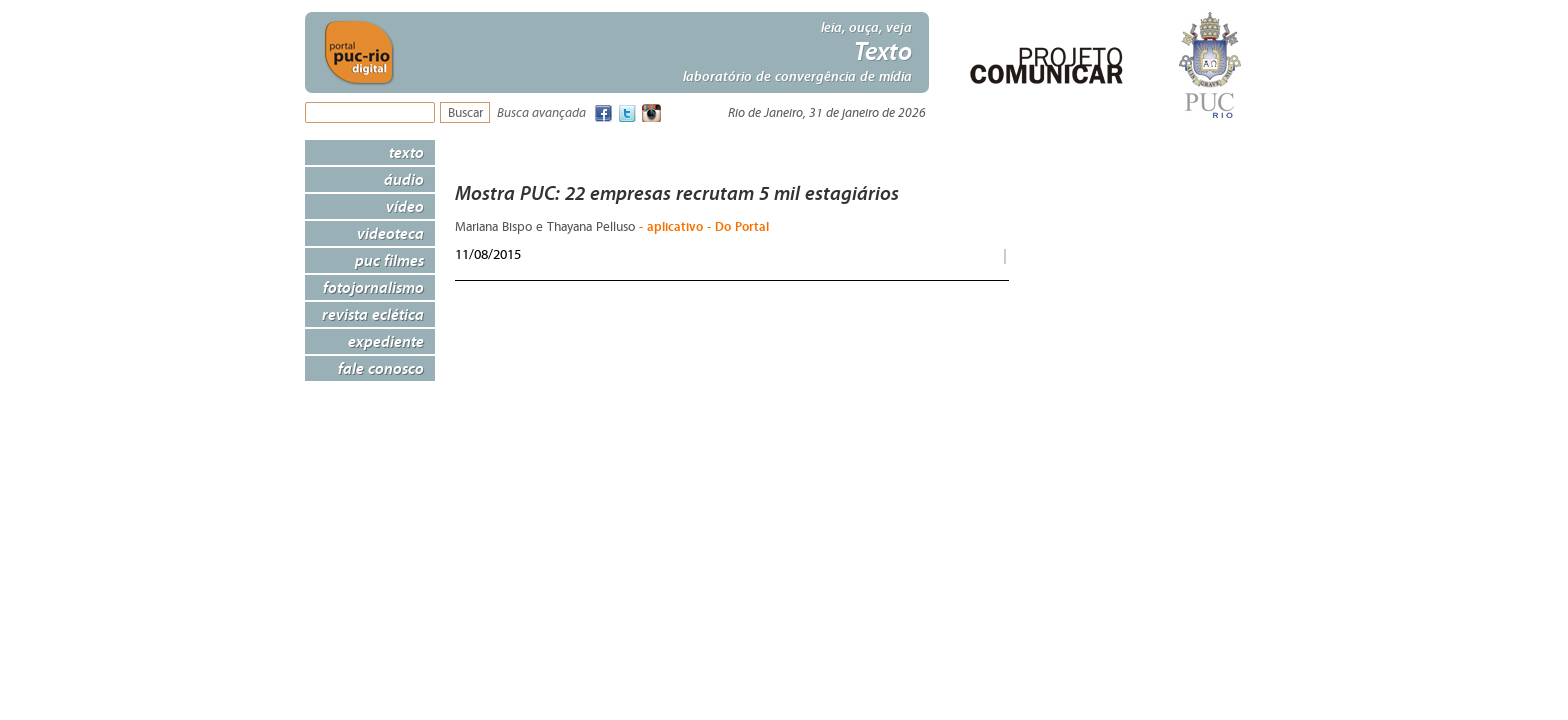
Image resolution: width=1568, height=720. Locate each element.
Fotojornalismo (373, 287)
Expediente (386, 341)
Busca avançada (541, 113)
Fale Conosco (381, 368)
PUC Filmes (389, 260)
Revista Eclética (373, 314)
